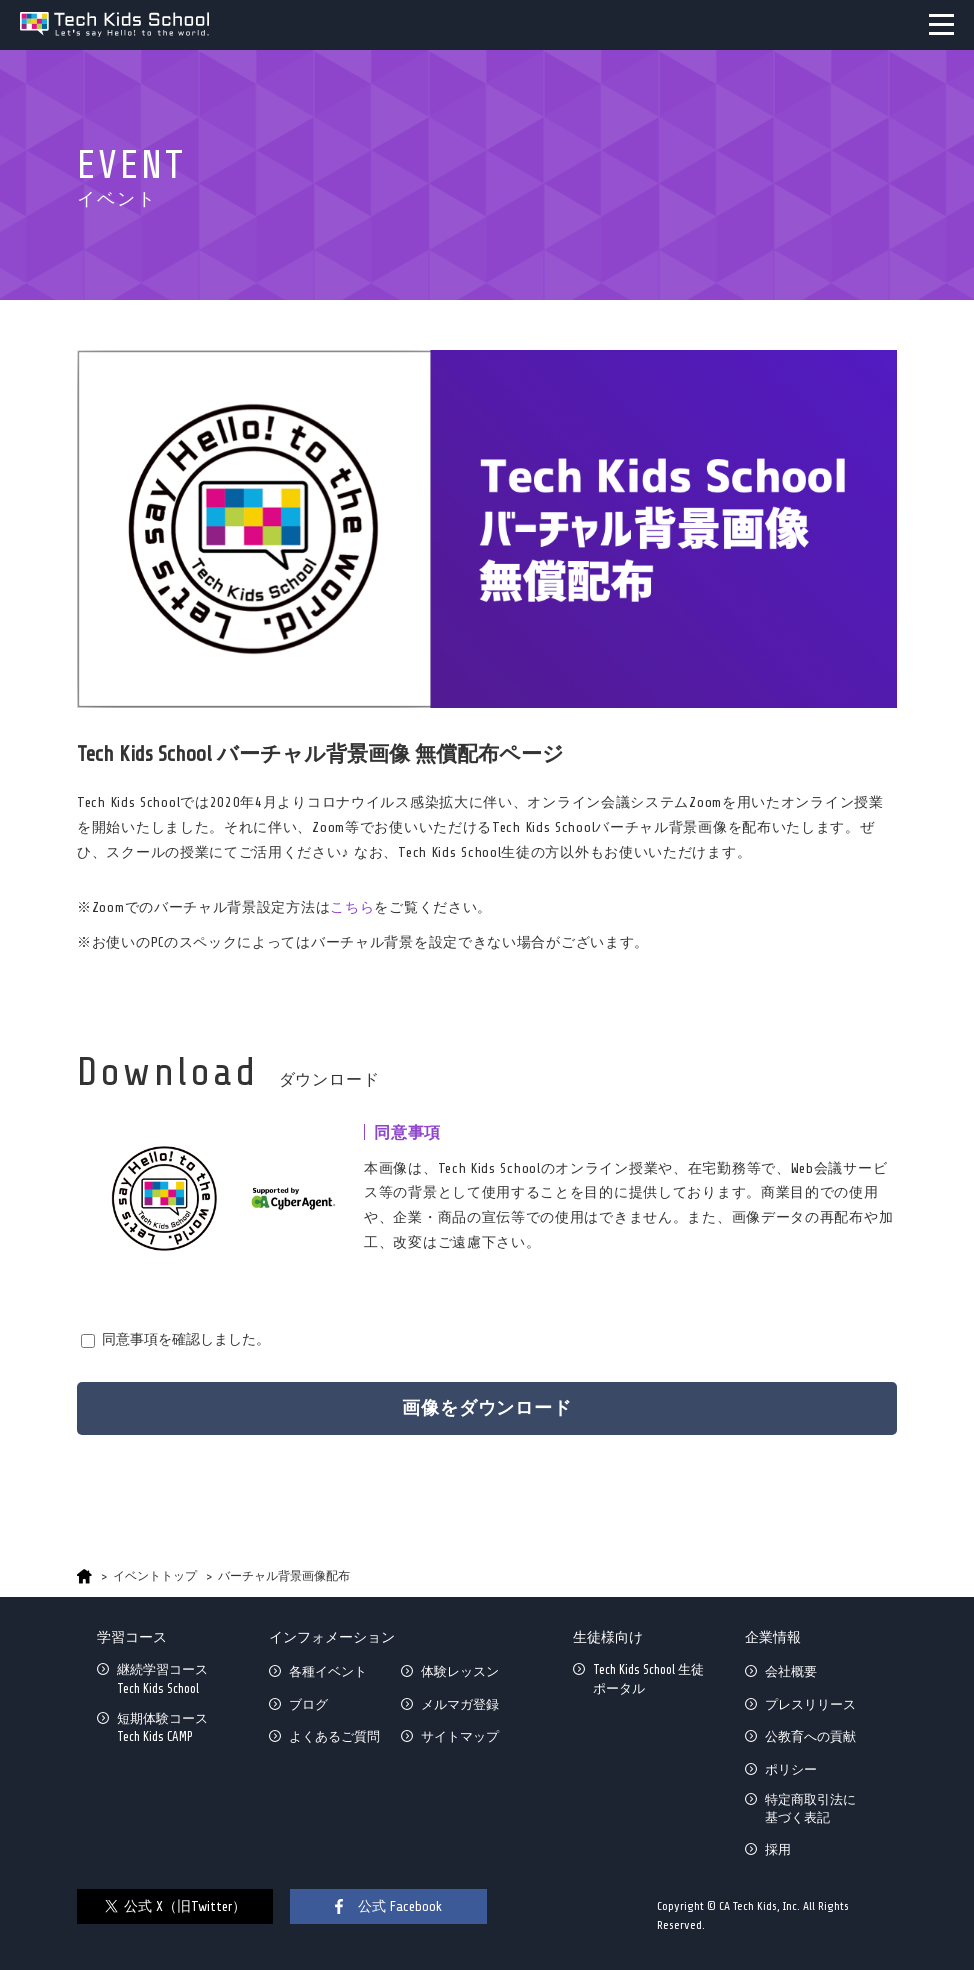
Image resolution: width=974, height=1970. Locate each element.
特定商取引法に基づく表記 (810, 1808)
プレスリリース (810, 1704)
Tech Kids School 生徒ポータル (648, 1678)
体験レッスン (460, 1671)
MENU (941, 24)
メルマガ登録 (460, 1704)
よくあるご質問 (334, 1736)
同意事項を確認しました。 (186, 1339)
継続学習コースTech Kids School (162, 1678)
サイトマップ (460, 1736)
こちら (352, 907)
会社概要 (791, 1671)
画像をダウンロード (487, 1408)
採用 (778, 1849)
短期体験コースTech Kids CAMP (162, 1727)
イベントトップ (155, 1576)
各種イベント (328, 1671)
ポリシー (791, 1769)
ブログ (308, 1704)
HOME (84, 1576)
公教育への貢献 (810, 1736)
